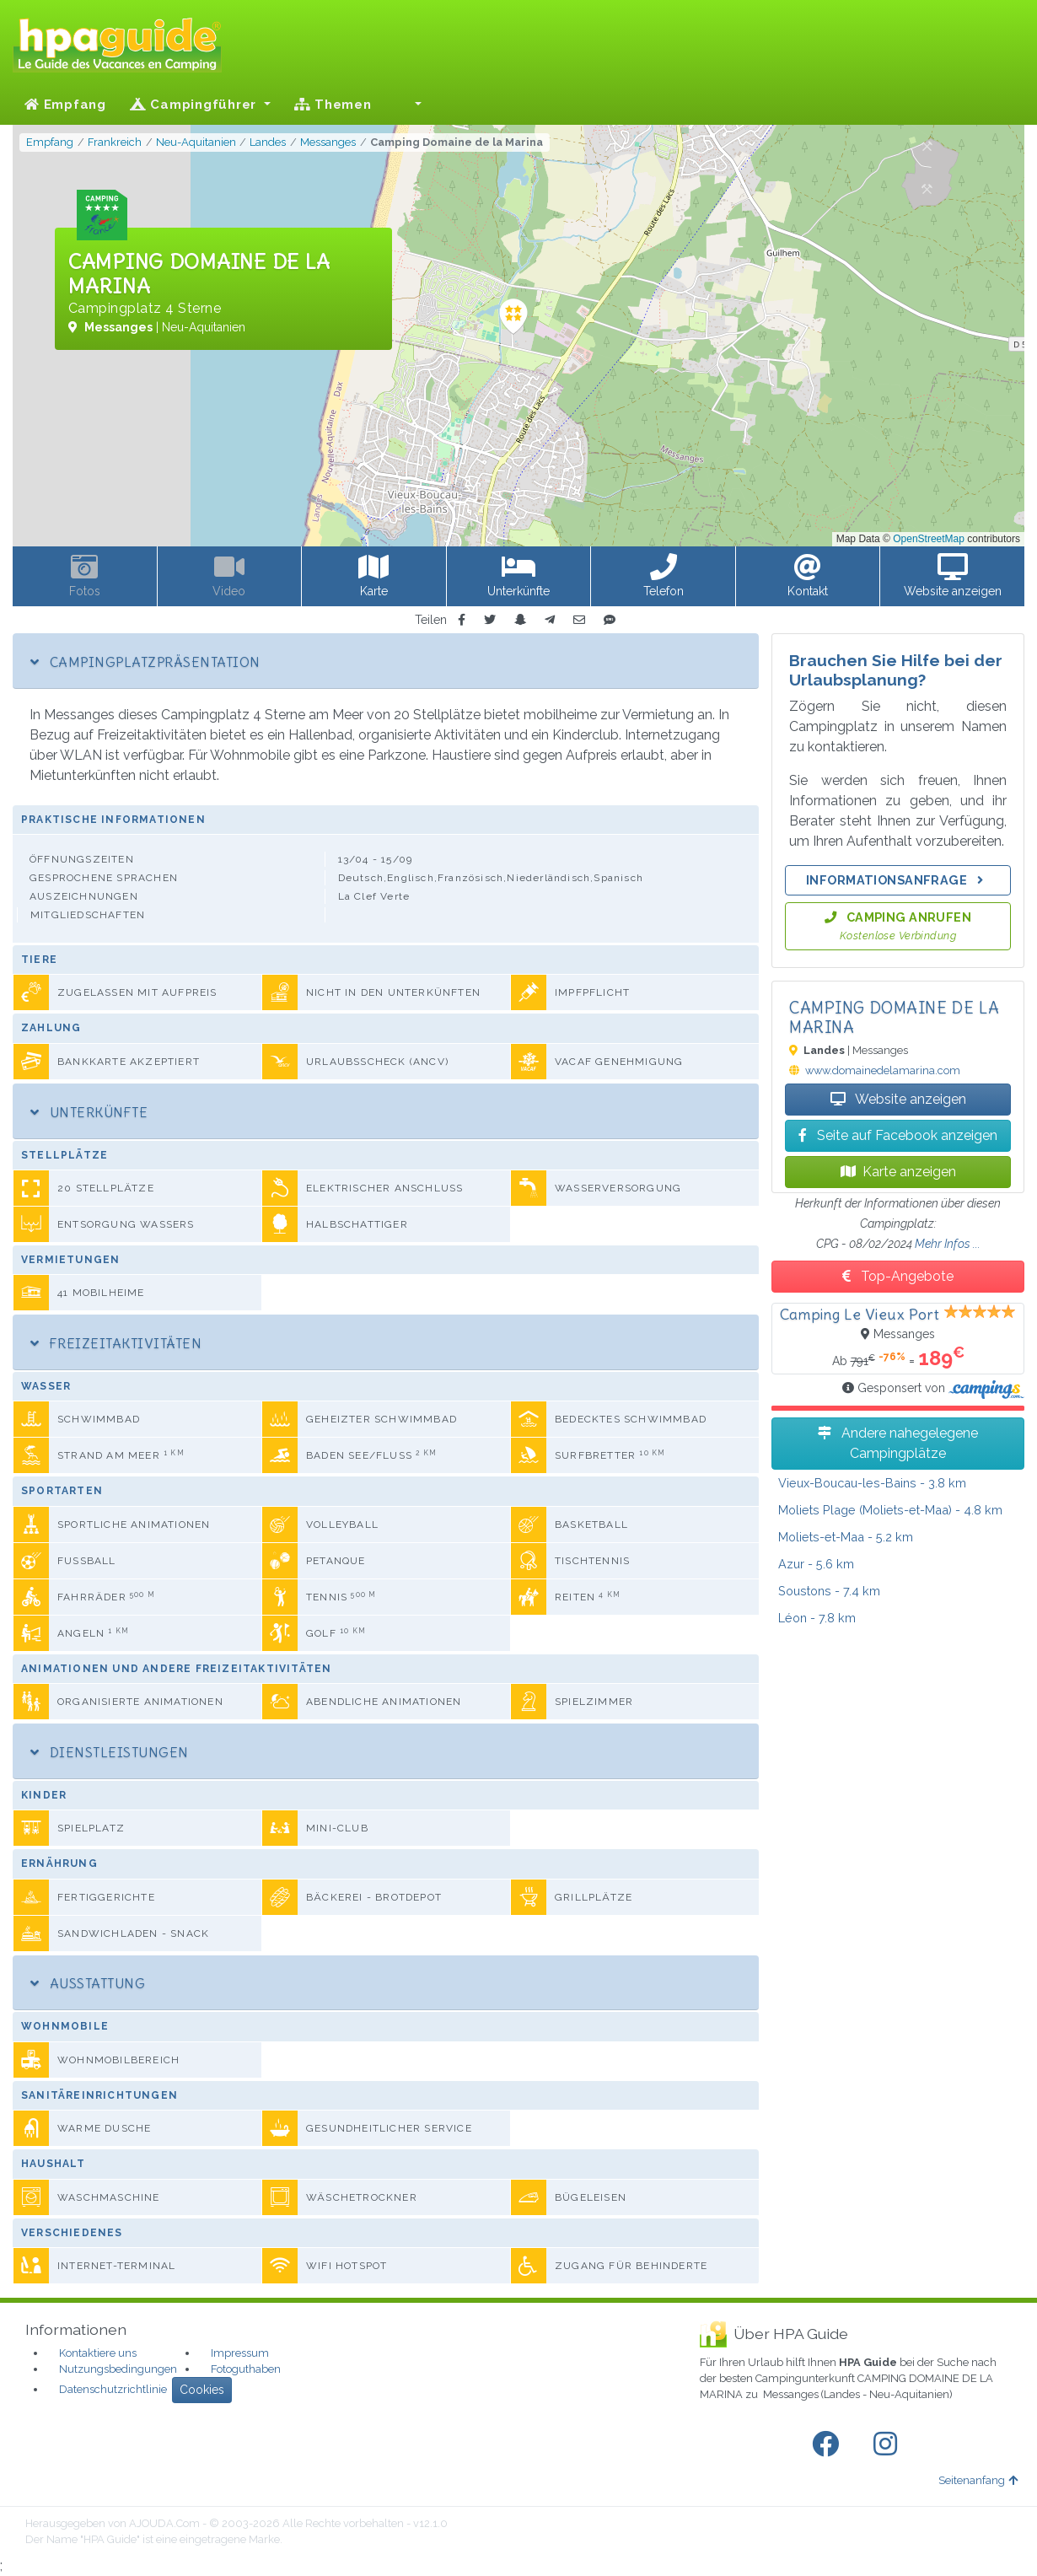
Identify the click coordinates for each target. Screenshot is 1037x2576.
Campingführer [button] (195, 104)
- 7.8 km (817, 1618)
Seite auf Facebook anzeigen (897, 1135)
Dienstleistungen (109, 1752)
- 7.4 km (829, 1591)
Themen (333, 104)
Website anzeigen (898, 1099)
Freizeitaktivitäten (115, 1343)
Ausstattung (87, 1983)
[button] (409, 104)
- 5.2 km (845, 1537)
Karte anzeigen (898, 1172)
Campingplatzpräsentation (145, 661)
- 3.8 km (872, 1483)
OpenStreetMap (928, 539)
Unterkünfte (89, 1112)
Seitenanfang (978, 2480)
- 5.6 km (816, 1564)
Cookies (202, 2389)
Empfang (65, 104)
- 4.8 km (890, 1510)
